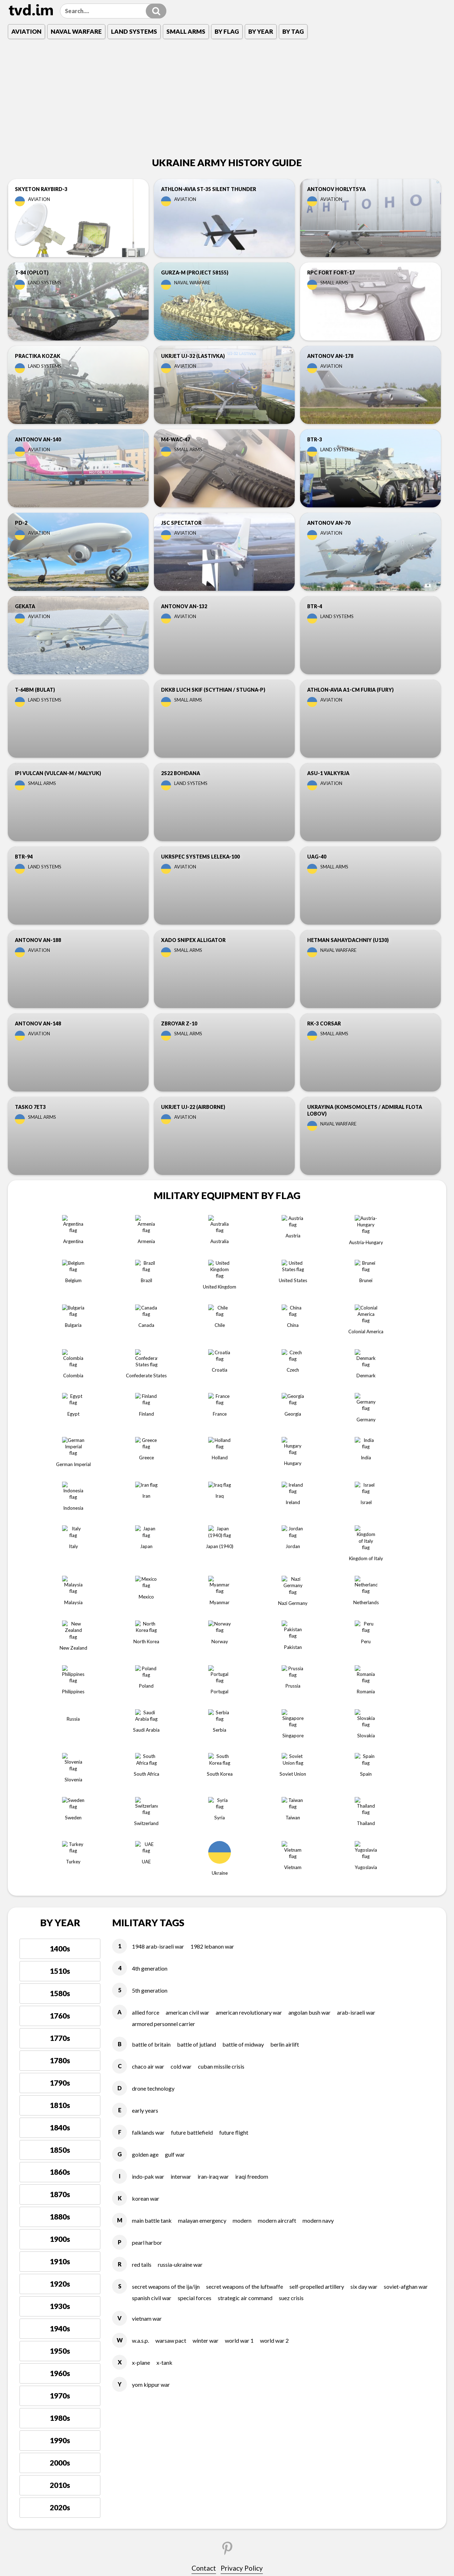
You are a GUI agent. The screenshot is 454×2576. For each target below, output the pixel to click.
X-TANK (164, 2116)
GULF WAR (175, 1908)
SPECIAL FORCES (194, 2051)
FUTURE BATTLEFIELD (192, 1886)
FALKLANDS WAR (148, 1886)
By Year (260, 31)
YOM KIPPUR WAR (151, 2138)
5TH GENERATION (149, 1744)
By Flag (227, 31)
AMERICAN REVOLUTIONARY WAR (249, 1766)
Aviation (26, 31)
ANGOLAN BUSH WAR (309, 1766)
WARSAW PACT (170, 2094)
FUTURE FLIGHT (233, 1886)
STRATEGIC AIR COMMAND (245, 2051)
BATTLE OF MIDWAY (243, 1798)
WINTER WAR (205, 2094)
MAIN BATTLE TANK (152, 1974)
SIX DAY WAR (363, 2040)
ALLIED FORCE (145, 1766)
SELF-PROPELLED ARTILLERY (316, 2040)
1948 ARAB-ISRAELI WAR (158, 1700)
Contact (204, 2322)
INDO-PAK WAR (148, 1930)
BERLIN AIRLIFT (284, 1798)
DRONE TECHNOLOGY (153, 1842)
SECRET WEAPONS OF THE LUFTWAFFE (244, 2040)
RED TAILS (141, 2018)
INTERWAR (181, 1930)
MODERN (242, 1974)
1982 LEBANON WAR (212, 1700)
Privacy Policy (242, 2322)
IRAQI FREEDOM (251, 1930)
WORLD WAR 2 (274, 2094)
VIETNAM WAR (147, 2072)
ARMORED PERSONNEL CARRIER (163, 1777)
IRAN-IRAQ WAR (213, 1930)
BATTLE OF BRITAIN (151, 1798)
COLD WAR (181, 1820)
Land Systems (134, 31)
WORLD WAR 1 (239, 2094)
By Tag (293, 31)
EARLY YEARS (145, 1864)
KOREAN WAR (145, 1952)
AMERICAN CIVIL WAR (187, 1766)
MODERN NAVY (318, 1974)
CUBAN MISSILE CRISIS (221, 1820)
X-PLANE (141, 2116)
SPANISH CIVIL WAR (151, 2051)
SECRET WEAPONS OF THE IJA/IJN (166, 2040)
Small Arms (185, 31)
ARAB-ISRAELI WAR (356, 1766)
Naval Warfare (76, 31)
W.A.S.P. (140, 2094)
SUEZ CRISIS (291, 2051)
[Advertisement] (227, 99)
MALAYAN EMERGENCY (202, 1974)
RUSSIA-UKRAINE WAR (180, 2018)
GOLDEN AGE (145, 1908)
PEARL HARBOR (147, 1996)
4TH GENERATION (149, 1722)
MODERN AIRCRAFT (277, 1974)
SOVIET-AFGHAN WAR (406, 2040)
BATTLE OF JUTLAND (196, 1798)
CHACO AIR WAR (148, 1820)
